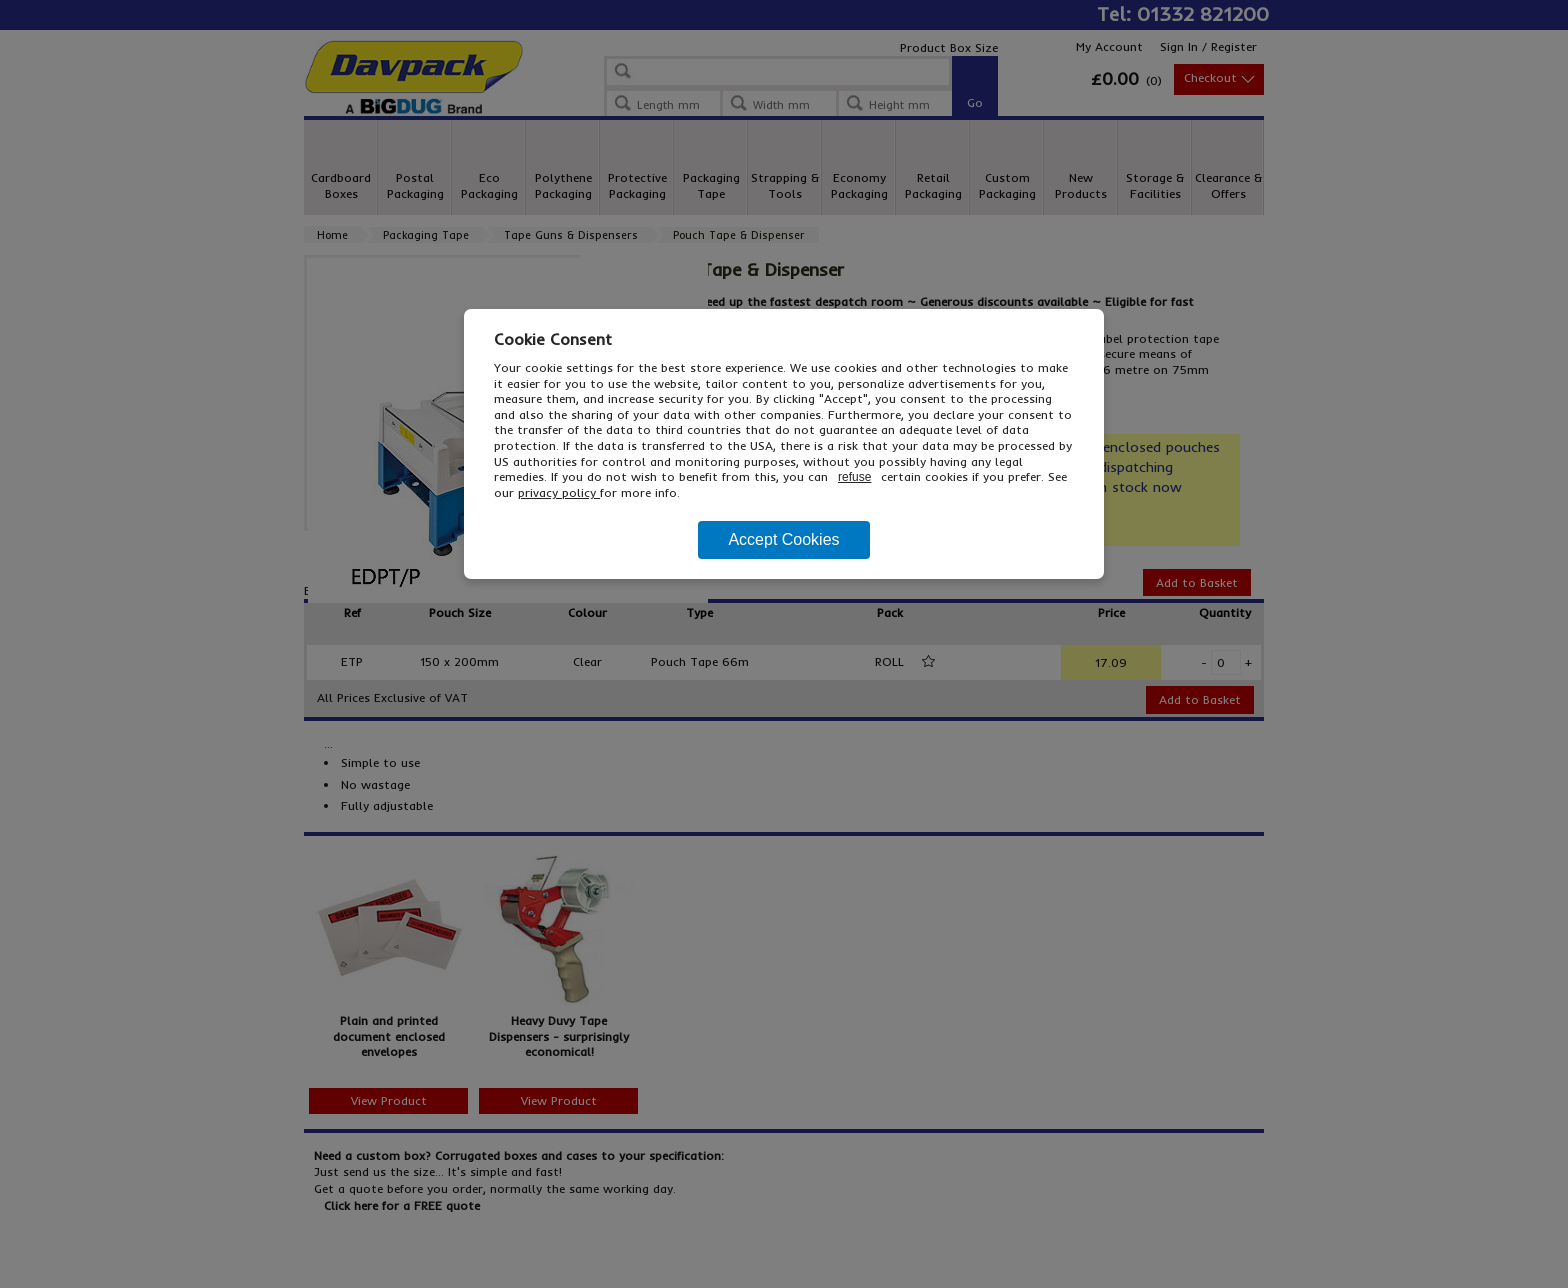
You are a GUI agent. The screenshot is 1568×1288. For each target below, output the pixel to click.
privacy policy (559, 492)
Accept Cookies (783, 539)
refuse (854, 477)
